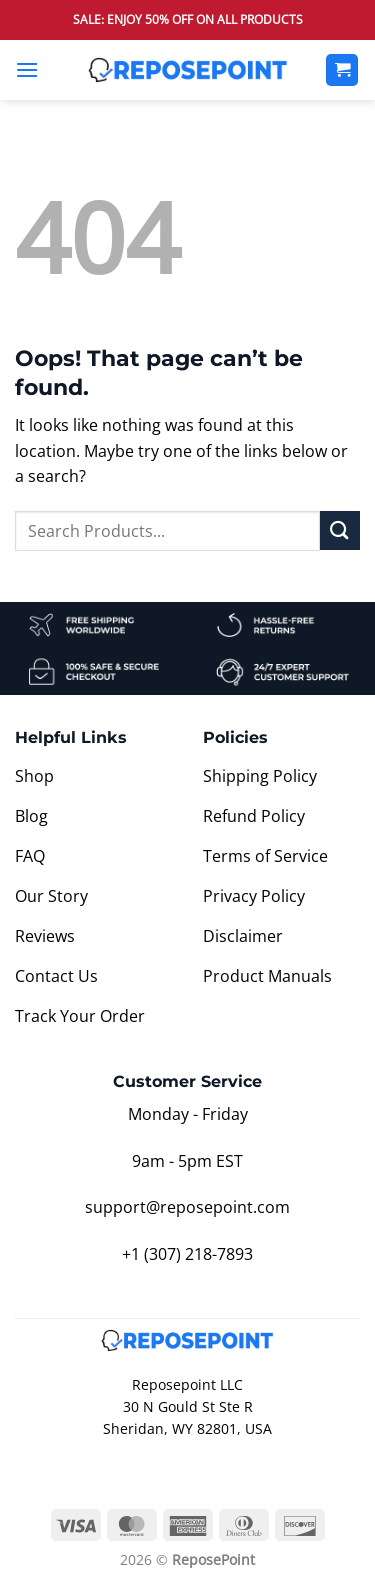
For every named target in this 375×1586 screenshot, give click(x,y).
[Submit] (340, 530)
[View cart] (342, 70)
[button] (27, 69)
